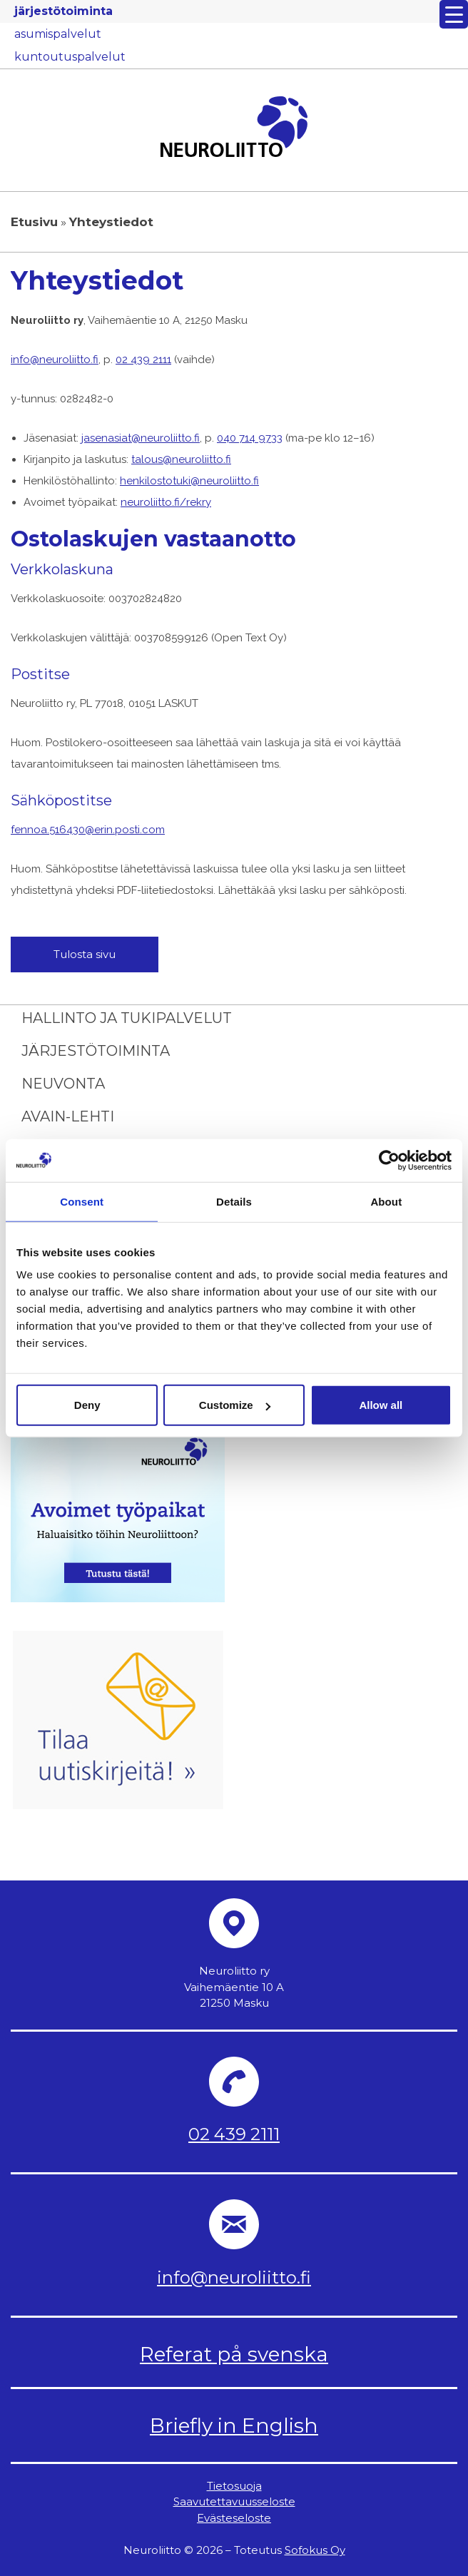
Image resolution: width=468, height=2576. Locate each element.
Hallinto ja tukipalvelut (126, 1018)
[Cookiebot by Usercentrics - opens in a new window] (389, 1160)
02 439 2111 (143, 359)
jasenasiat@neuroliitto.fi (140, 438)
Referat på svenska (234, 2354)
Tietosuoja (234, 2486)
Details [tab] (234, 1201)
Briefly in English (234, 2425)
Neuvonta (63, 1083)
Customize (234, 1405)
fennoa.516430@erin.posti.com (88, 829)
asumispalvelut (57, 34)
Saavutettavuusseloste (234, 2501)
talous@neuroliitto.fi (181, 459)
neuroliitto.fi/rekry (166, 502)
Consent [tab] (81, 1201)
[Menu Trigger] (453, 14)
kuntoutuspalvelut (70, 56)
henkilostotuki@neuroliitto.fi (189, 480)
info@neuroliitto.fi (54, 359)
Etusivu (34, 222)
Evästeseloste (234, 2518)
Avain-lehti (67, 1116)
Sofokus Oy (315, 2550)
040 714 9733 (250, 438)
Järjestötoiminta (95, 1050)
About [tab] (386, 1201)
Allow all (380, 1405)
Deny (87, 1405)
